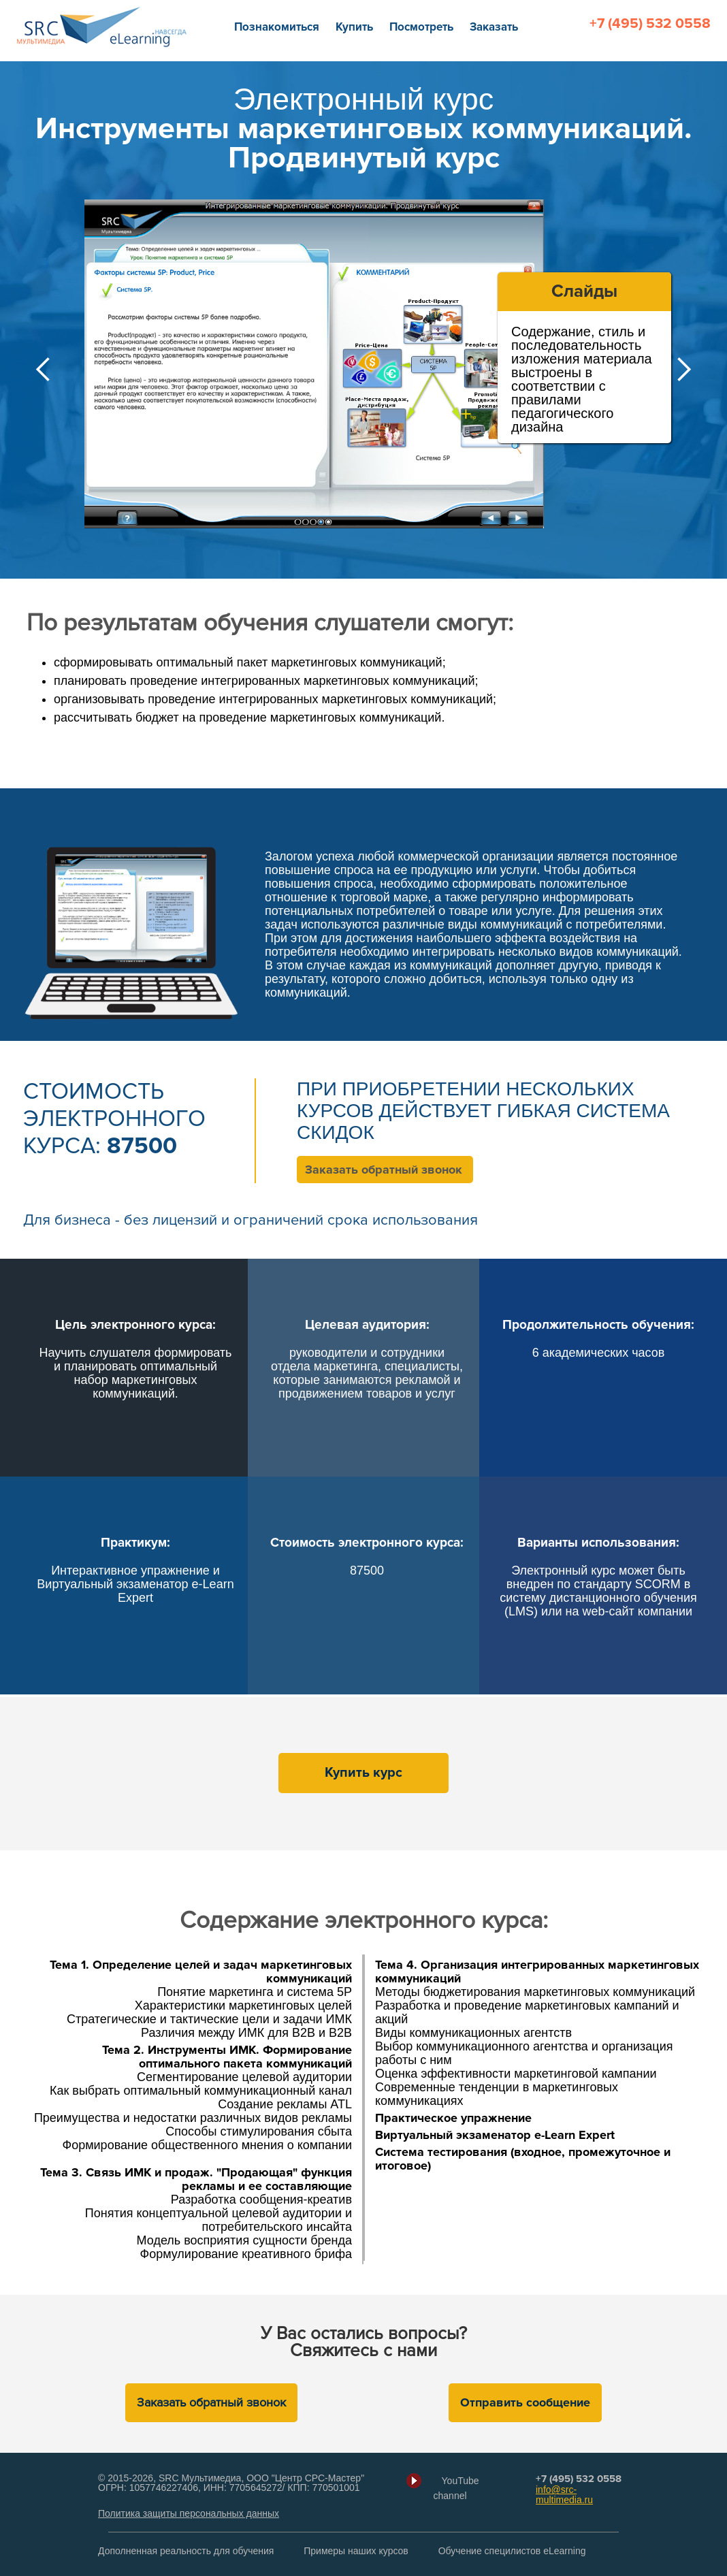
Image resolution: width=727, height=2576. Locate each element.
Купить (354, 27)
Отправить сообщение (525, 2402)
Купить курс (363, 1773)
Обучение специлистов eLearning (512, 2550)
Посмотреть (421, 27)
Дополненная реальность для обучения (186, 2550)
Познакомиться (276, 27)
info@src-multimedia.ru (564, 2494)
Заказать (494, 27)
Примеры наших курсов (356, 2550)
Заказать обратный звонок (383, 1169)
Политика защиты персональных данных (188, 2513)
